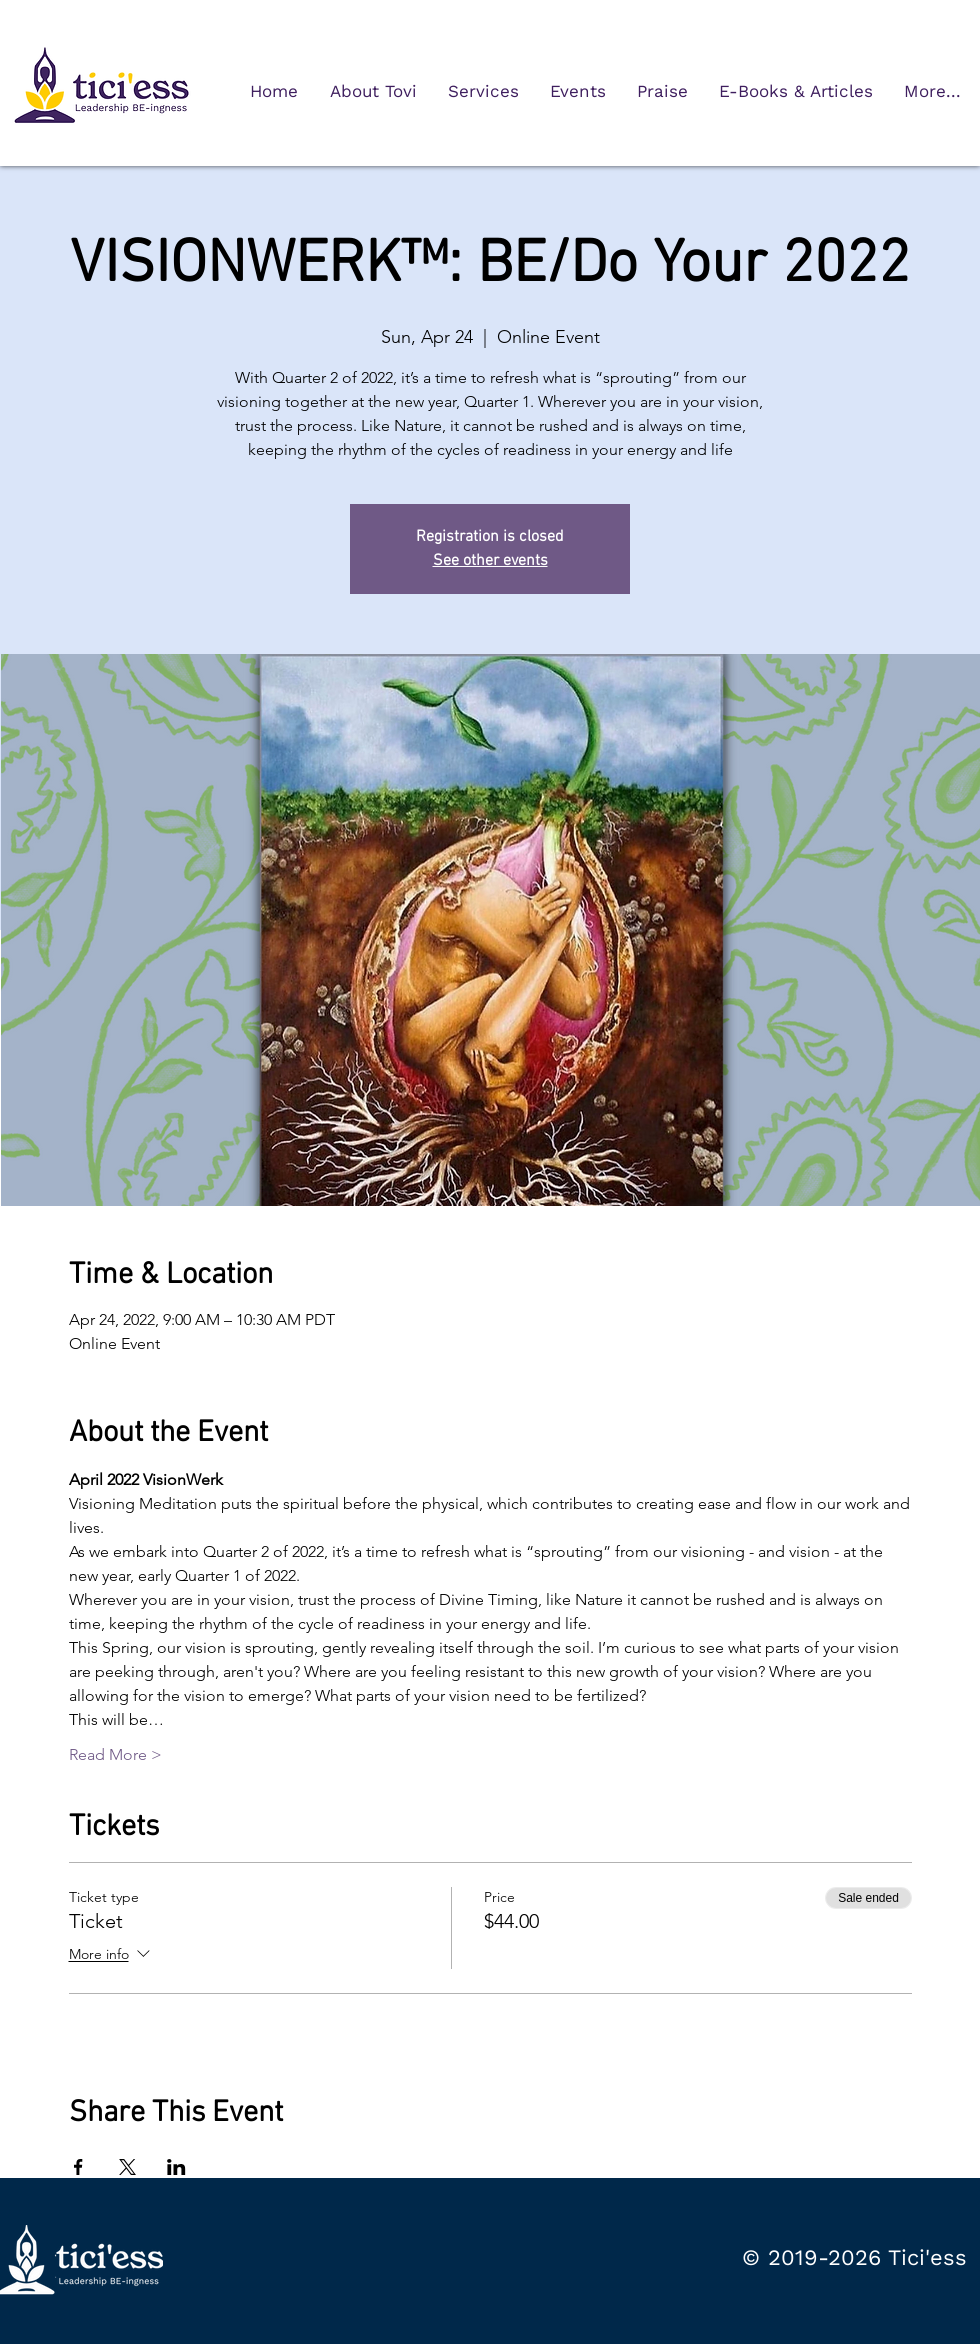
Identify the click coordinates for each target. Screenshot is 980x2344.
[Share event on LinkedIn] (176, 2167)
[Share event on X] (127, 2167)
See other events (490, 561)
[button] (483, 91)
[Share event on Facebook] (78, 2167)
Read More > (115, 1754)
